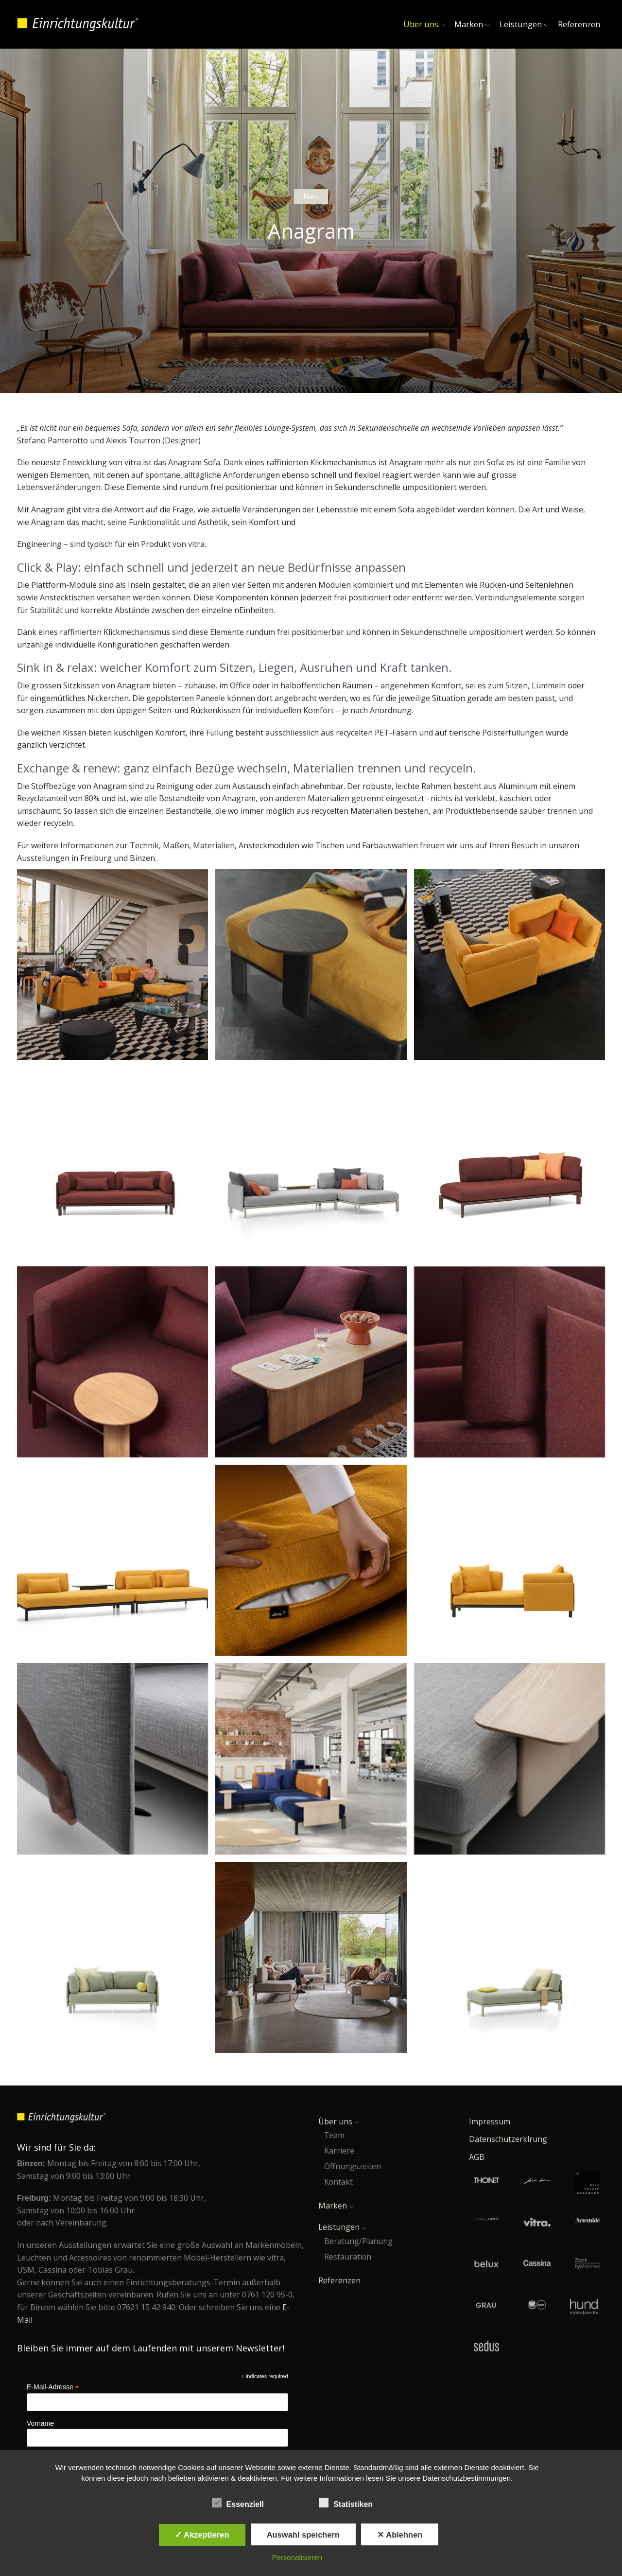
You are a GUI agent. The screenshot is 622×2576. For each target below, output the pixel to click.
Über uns (424, 24)
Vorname (40, 2423)
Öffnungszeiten (352, 2166)
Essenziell (242, 2503)
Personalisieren (297, 2557)
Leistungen (524, 24)
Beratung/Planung (358, 2241)
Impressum (489, 2121)
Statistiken (350, 2503)
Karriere (339, 2150)
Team (334, 2135)
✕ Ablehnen (399, 2534)
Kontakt (338, 2181)
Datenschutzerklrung (508, 2139)
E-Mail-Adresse (53, 2387)
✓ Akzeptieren (202, 2534)
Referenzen (579, 24)
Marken (471, 24)
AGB (476, 2157)
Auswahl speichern (303, 2534)
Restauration (347, 2256)
